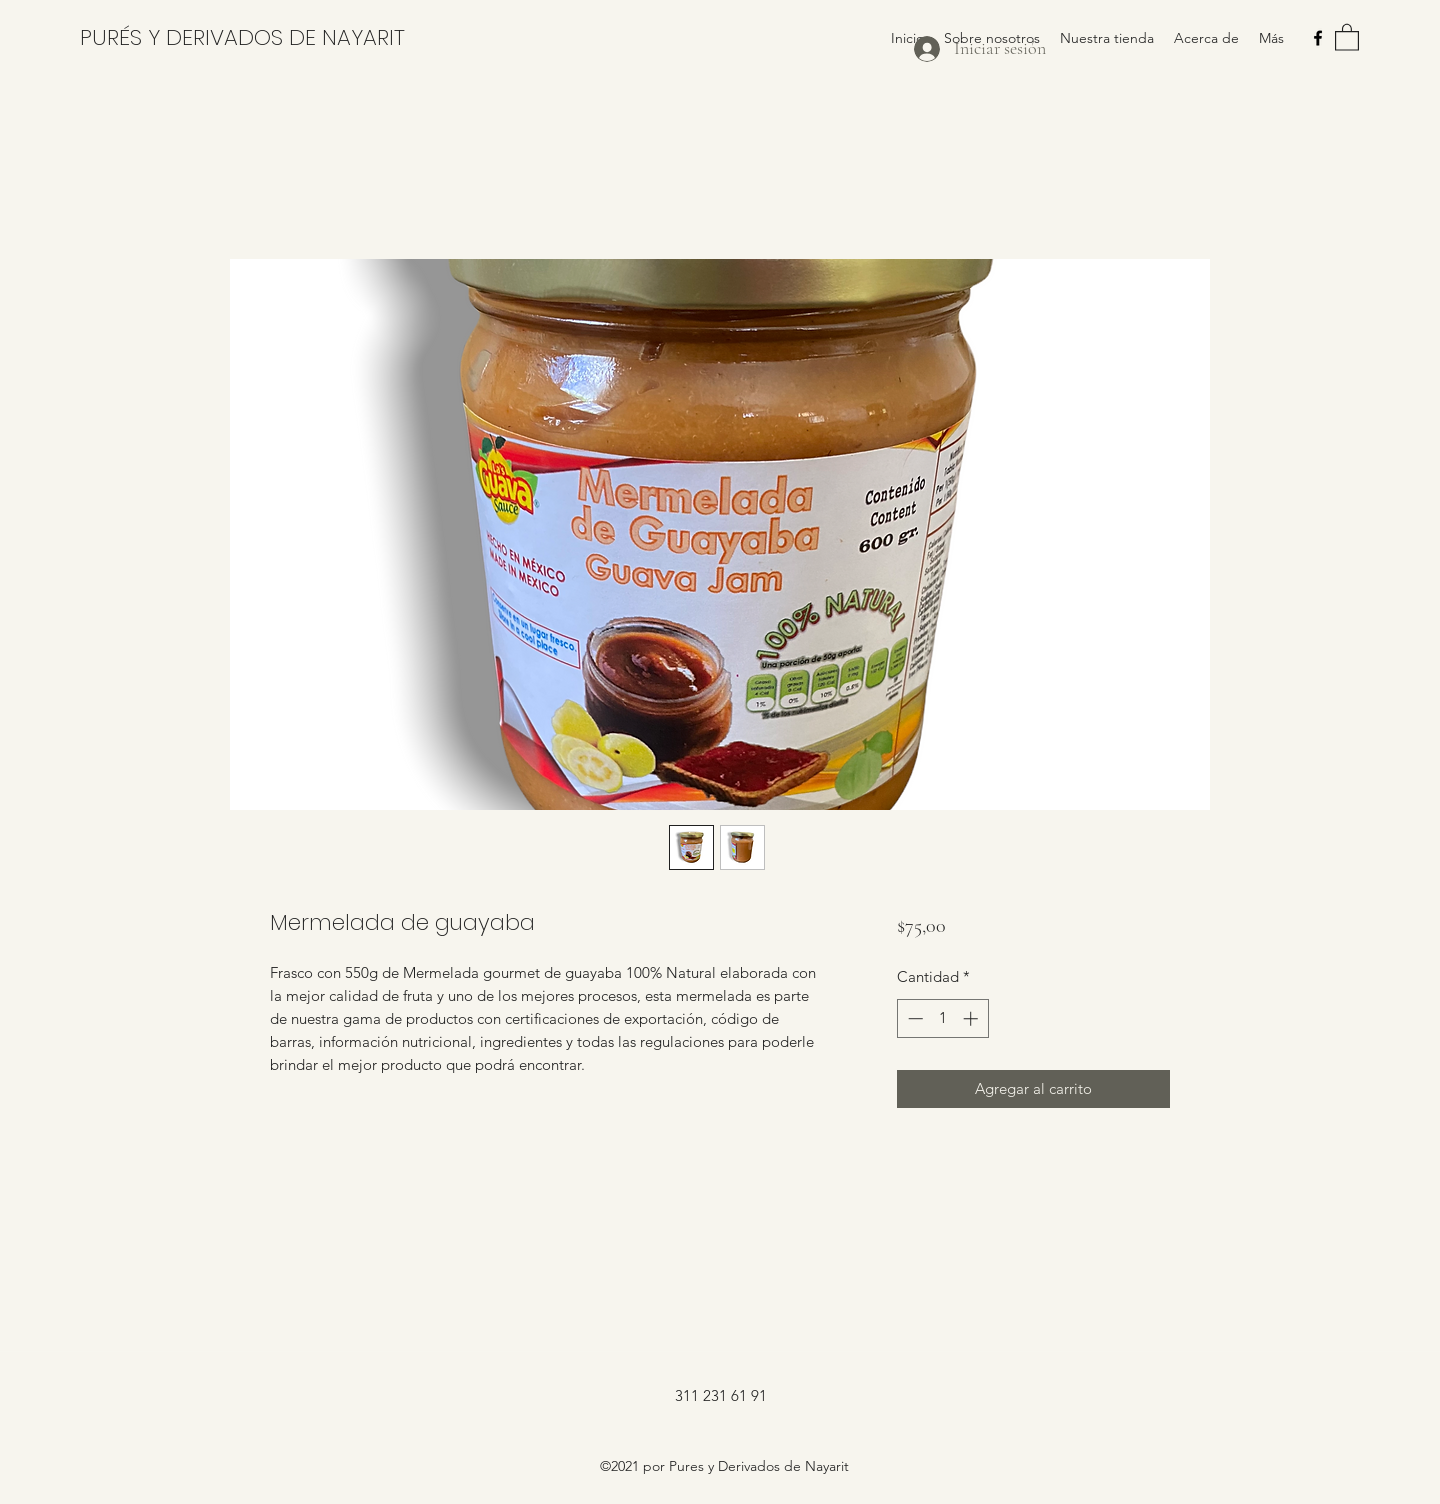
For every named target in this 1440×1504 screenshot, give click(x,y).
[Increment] (972, 1018)
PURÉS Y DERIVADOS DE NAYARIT (242, 37)
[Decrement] (913, 1018)
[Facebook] (1318, 38)
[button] (1347, 36)
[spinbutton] (942, 1018)
